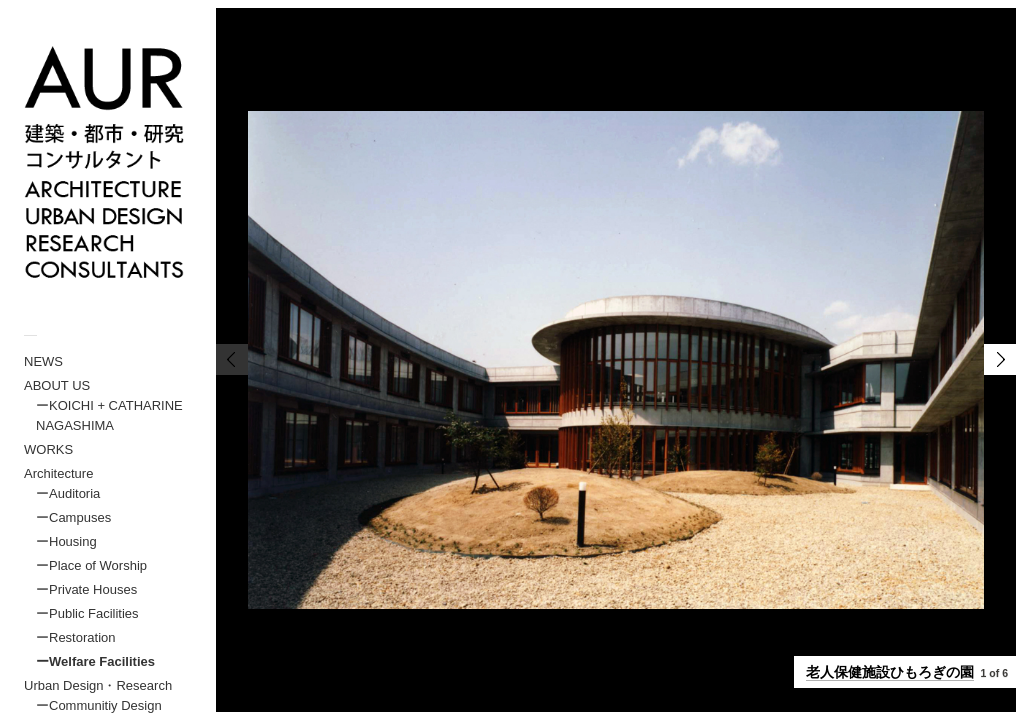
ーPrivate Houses (86, 589)
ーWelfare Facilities (95, 661)
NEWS (43, 361)
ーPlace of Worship (91, 565)
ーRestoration (75, 637)
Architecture (58, 473)
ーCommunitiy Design (99, 705)
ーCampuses (73, 517)
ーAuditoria (68, 493)
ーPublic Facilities (87, 613)
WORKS (48, 449)
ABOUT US (57, 385)
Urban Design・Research (98, 685)
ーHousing (66, 541)
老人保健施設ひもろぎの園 (890, 672)
